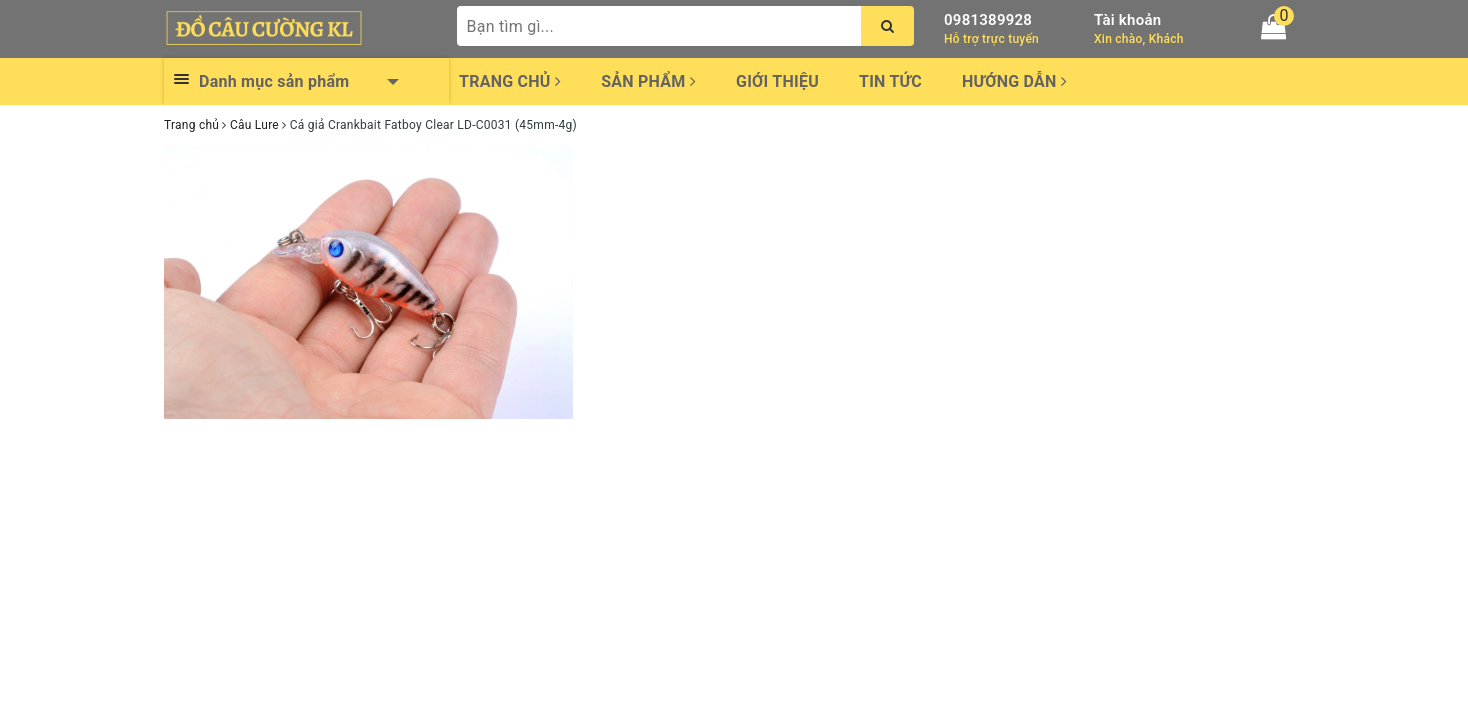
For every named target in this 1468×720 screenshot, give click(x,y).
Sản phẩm (648, 81)
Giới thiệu (777, 81)
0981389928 (988, 20)
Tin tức (890, 81)
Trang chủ (510, 81)
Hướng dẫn (1014, 81)
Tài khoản (1127, 20)
